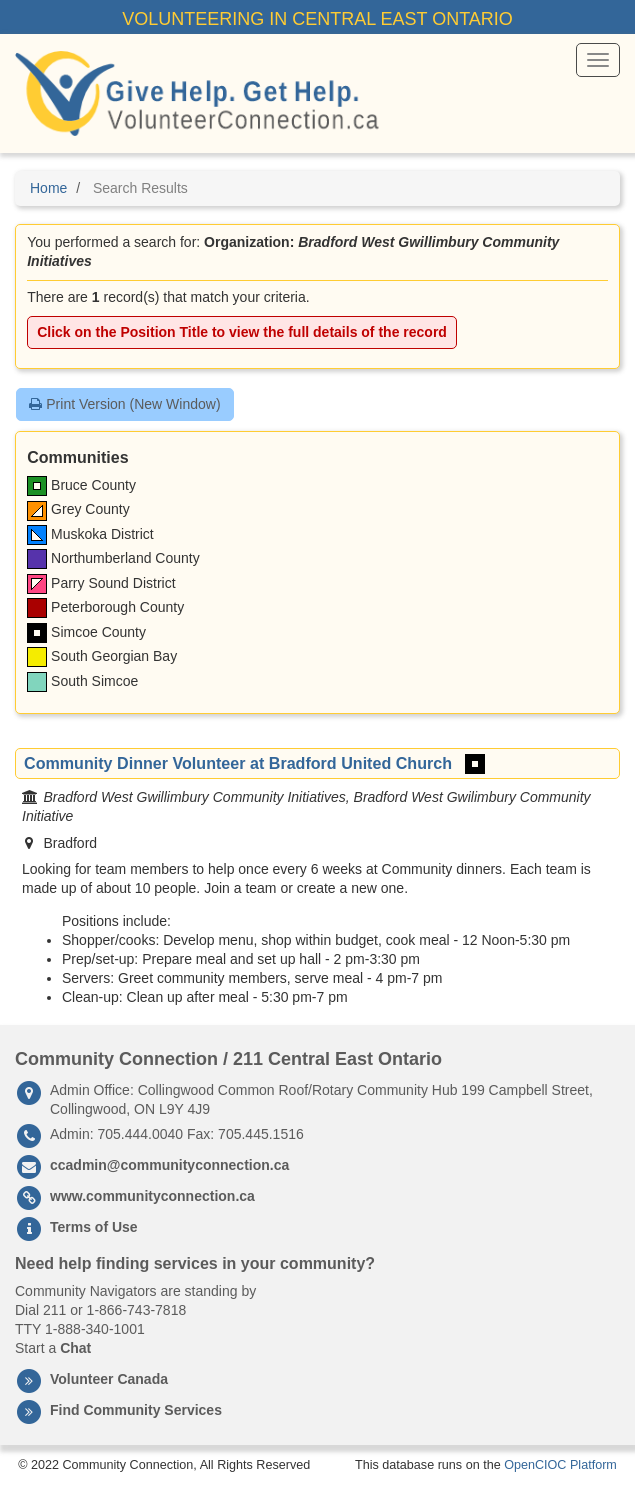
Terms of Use (94, 1227)
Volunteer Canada (109, 1379)
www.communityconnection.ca (152, 1196)
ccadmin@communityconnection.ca (169, 1165)
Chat (75, 1348)
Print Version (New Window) (124, 404)
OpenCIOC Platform (560, 1465)
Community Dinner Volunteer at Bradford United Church (238, 763)
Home (48, 188)
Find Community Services (136, 1410)
